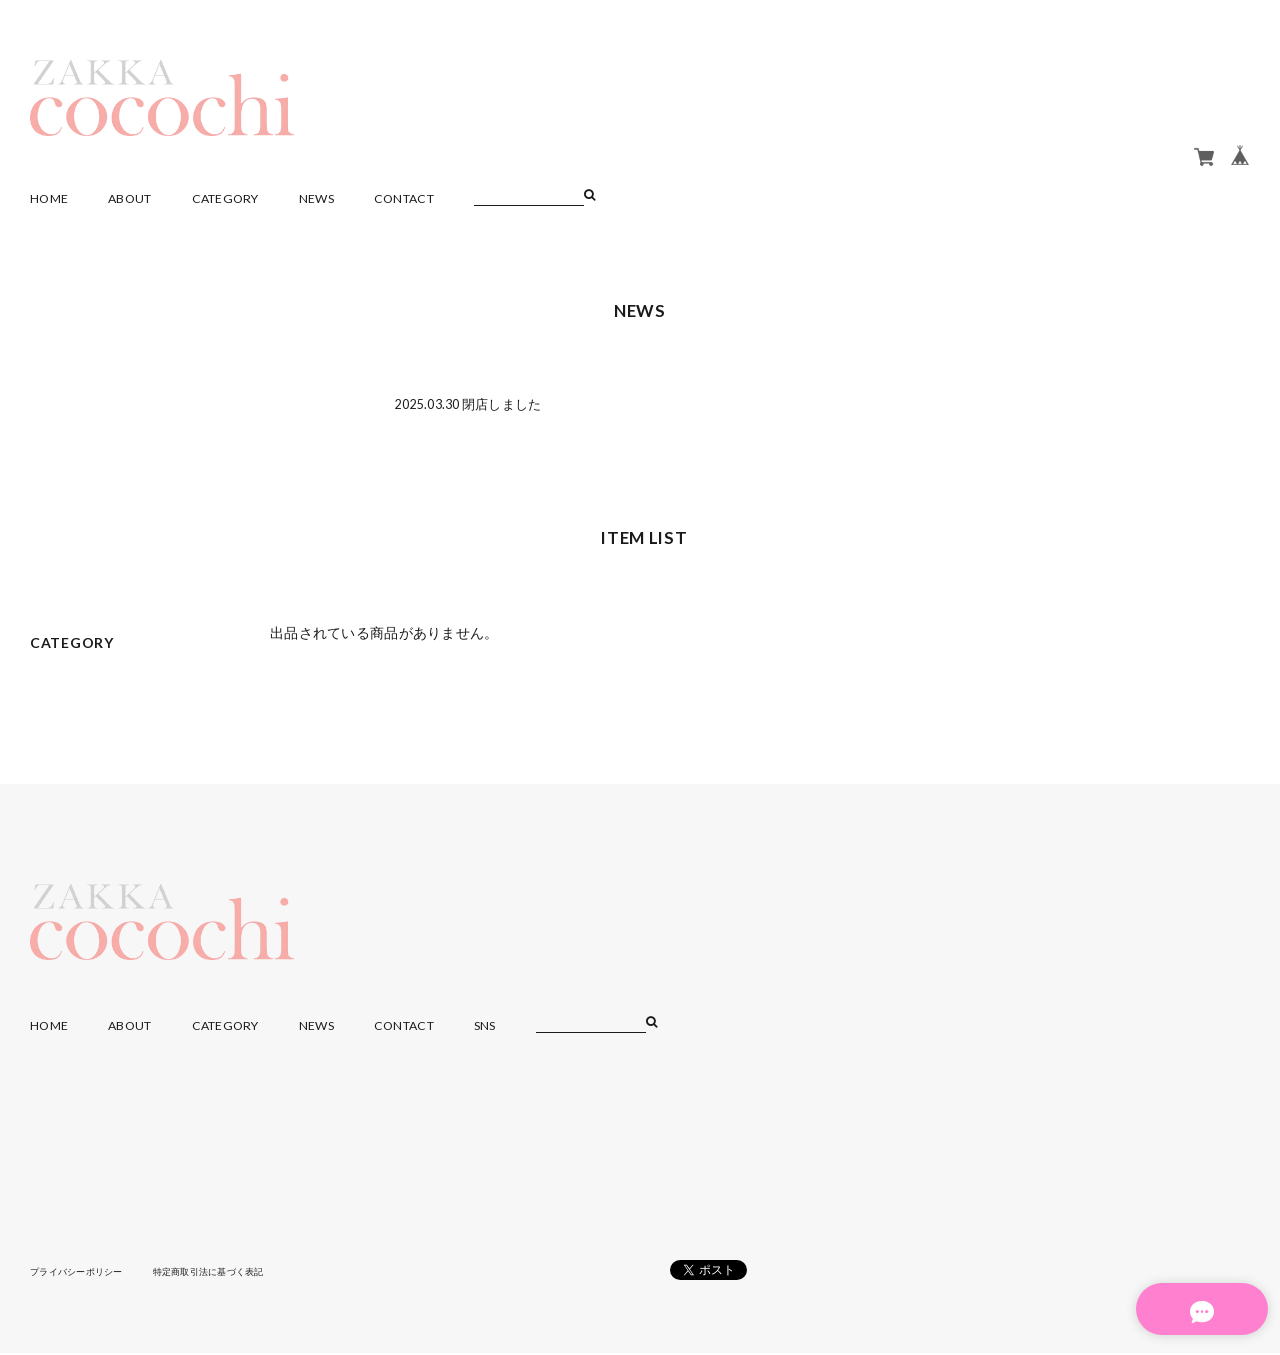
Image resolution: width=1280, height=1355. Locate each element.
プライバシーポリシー (81, 1274)
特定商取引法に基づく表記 (224, 1274)
